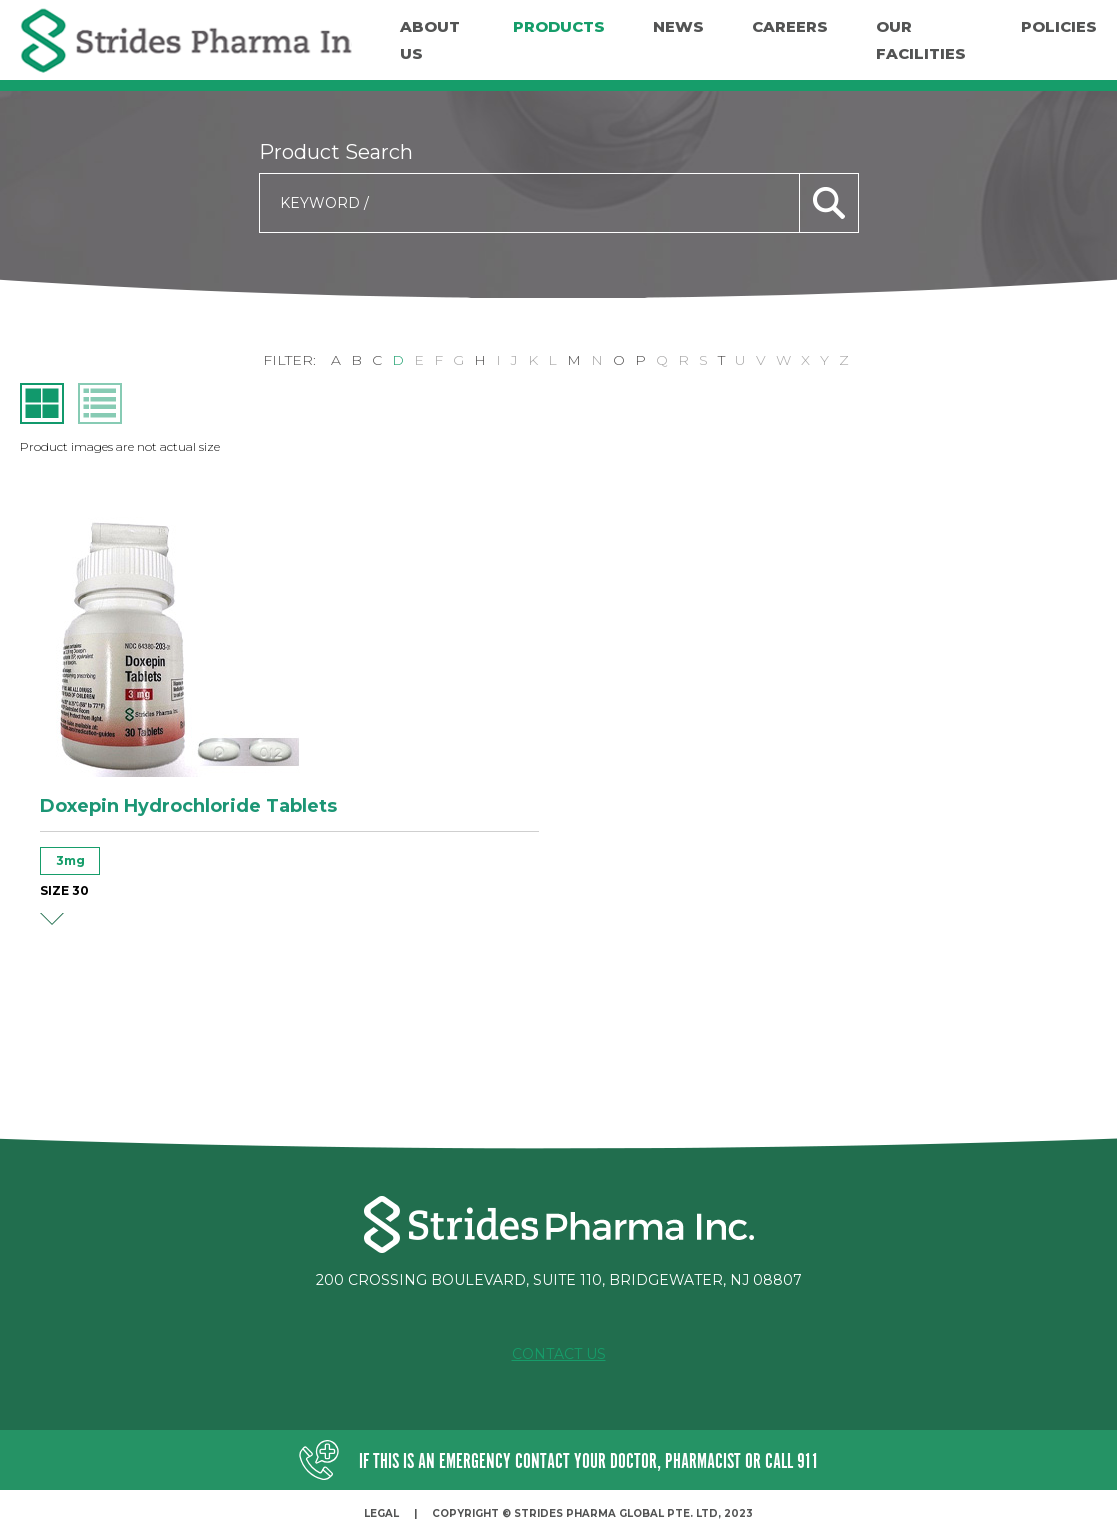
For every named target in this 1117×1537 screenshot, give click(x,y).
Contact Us (559, 1354)
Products (559, 26)
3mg (70, 860)
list (100, 403)
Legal (381, 1513)
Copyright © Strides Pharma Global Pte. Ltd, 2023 (592, 1513)
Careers (790, 26)
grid (42, 403)
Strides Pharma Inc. (186, 40)
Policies (1059, 26)
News (678, 26)
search (829, 203)
